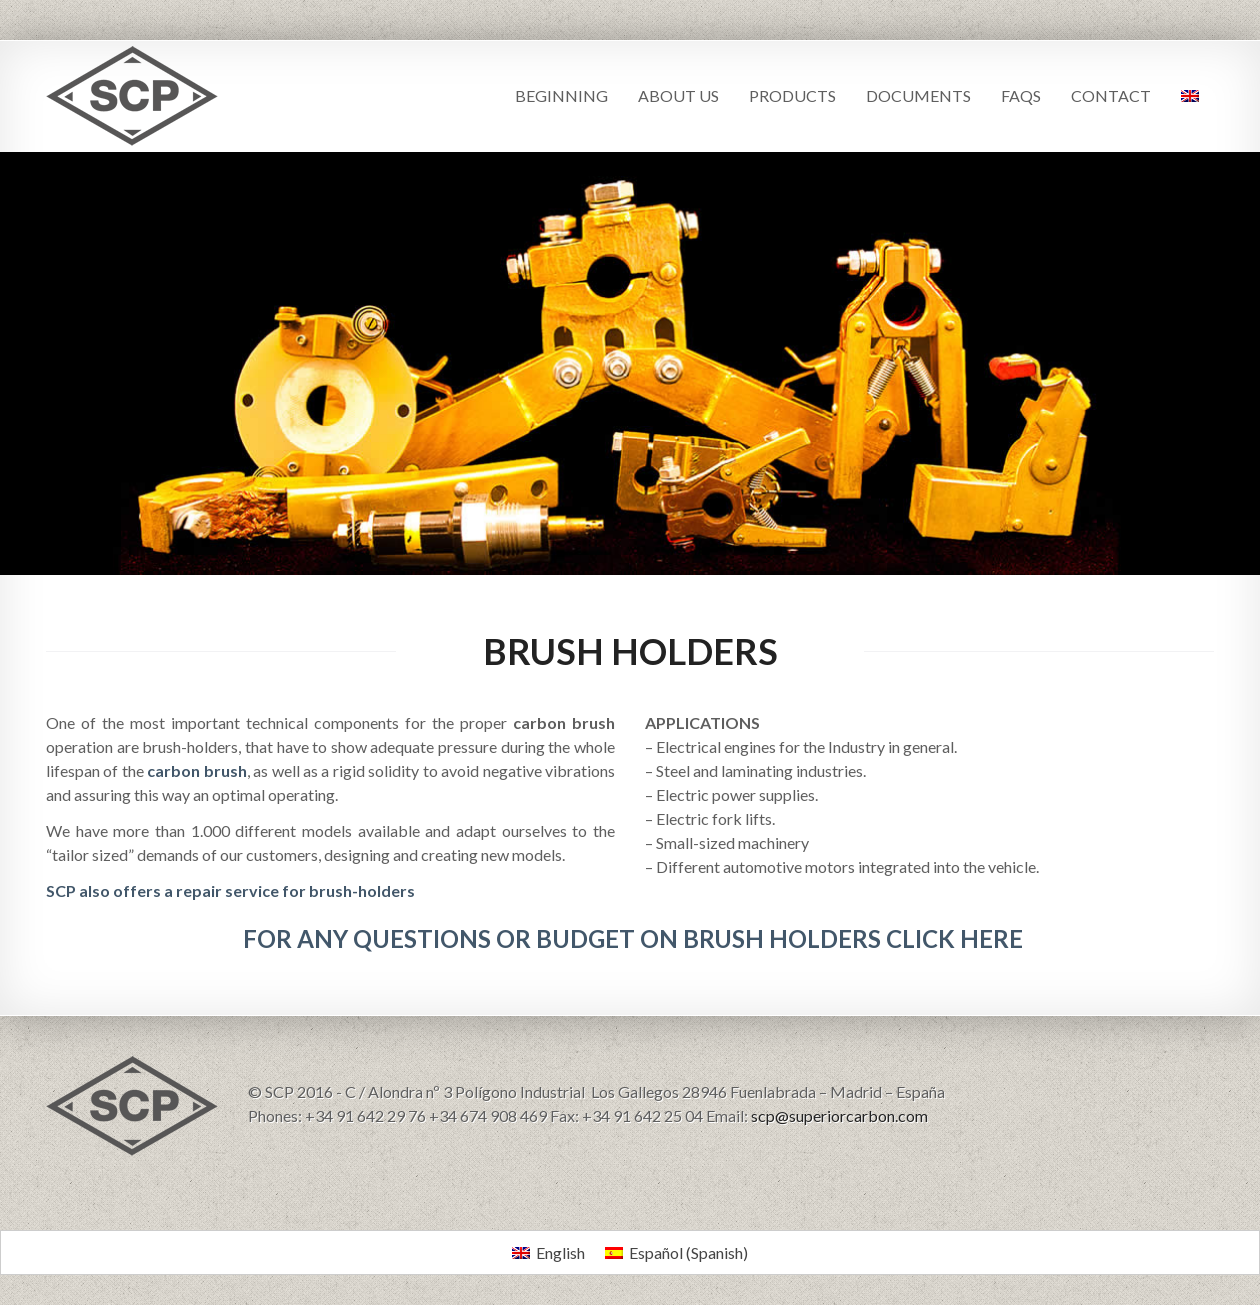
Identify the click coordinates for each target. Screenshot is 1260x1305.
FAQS (1021, 95)
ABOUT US (678, 95)
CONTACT (1111, 95)
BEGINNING (561, 95)
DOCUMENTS (918, 95)
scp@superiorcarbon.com (839, 1115)
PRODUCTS (792, 95)
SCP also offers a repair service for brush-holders (230, 890)
